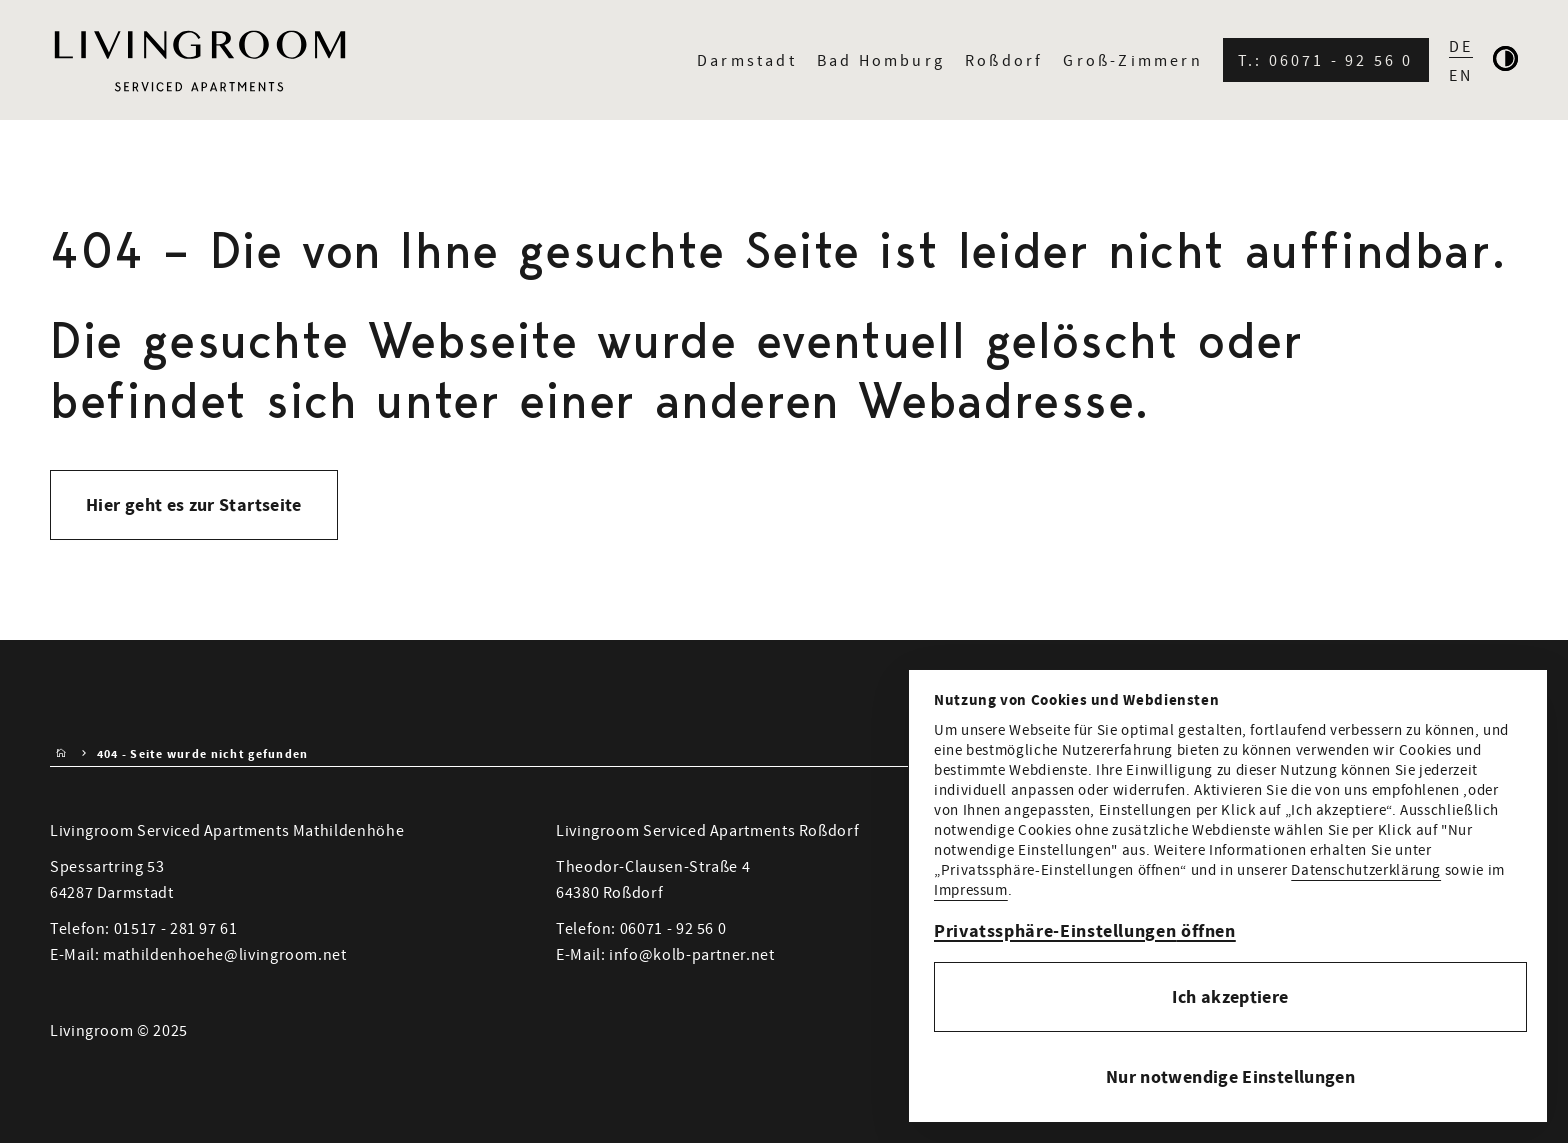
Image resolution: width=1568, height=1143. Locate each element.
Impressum (971, 889)
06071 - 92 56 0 (673, 928)
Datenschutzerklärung (1366, 869)
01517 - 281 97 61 (176, 928)
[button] (1230, 931)
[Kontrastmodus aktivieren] (1505, 60)
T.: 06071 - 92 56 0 (1326, 60)
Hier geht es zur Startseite (194, 505)
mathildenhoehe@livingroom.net (225, 954)
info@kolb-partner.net (691, 954)
